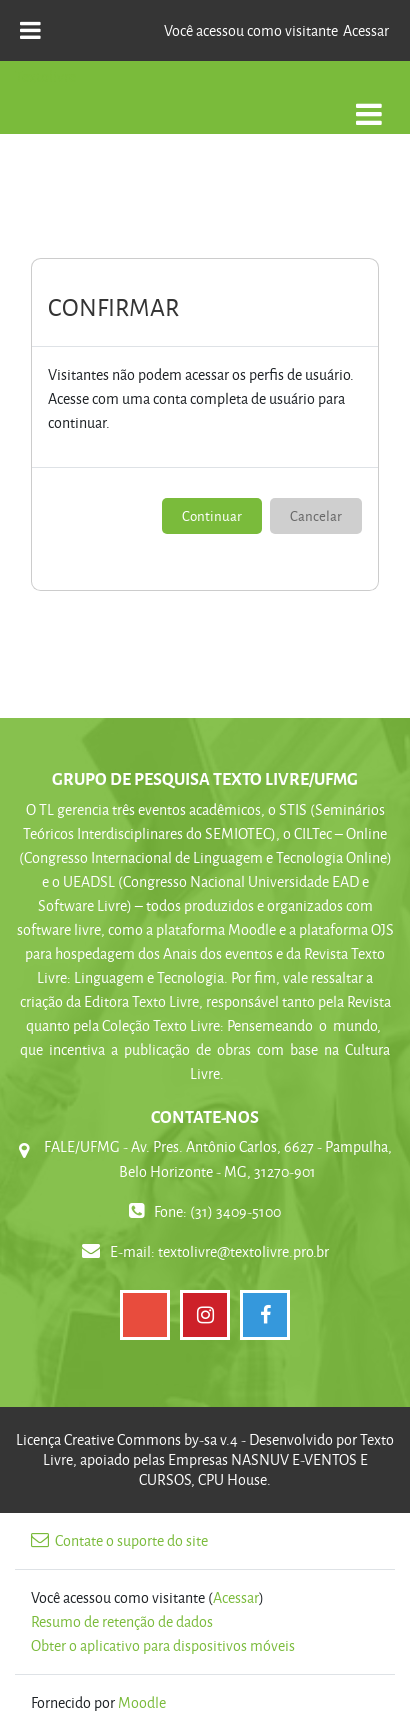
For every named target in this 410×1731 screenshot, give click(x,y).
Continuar (212, 515)
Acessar (366, 30)
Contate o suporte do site (119, 1540)
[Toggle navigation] (369, 103)
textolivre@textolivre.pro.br (243, 1251)
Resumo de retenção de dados (122, 1621)
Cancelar (316, 515)
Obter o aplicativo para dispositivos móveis (163, 1645)
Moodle (142, 1702)
